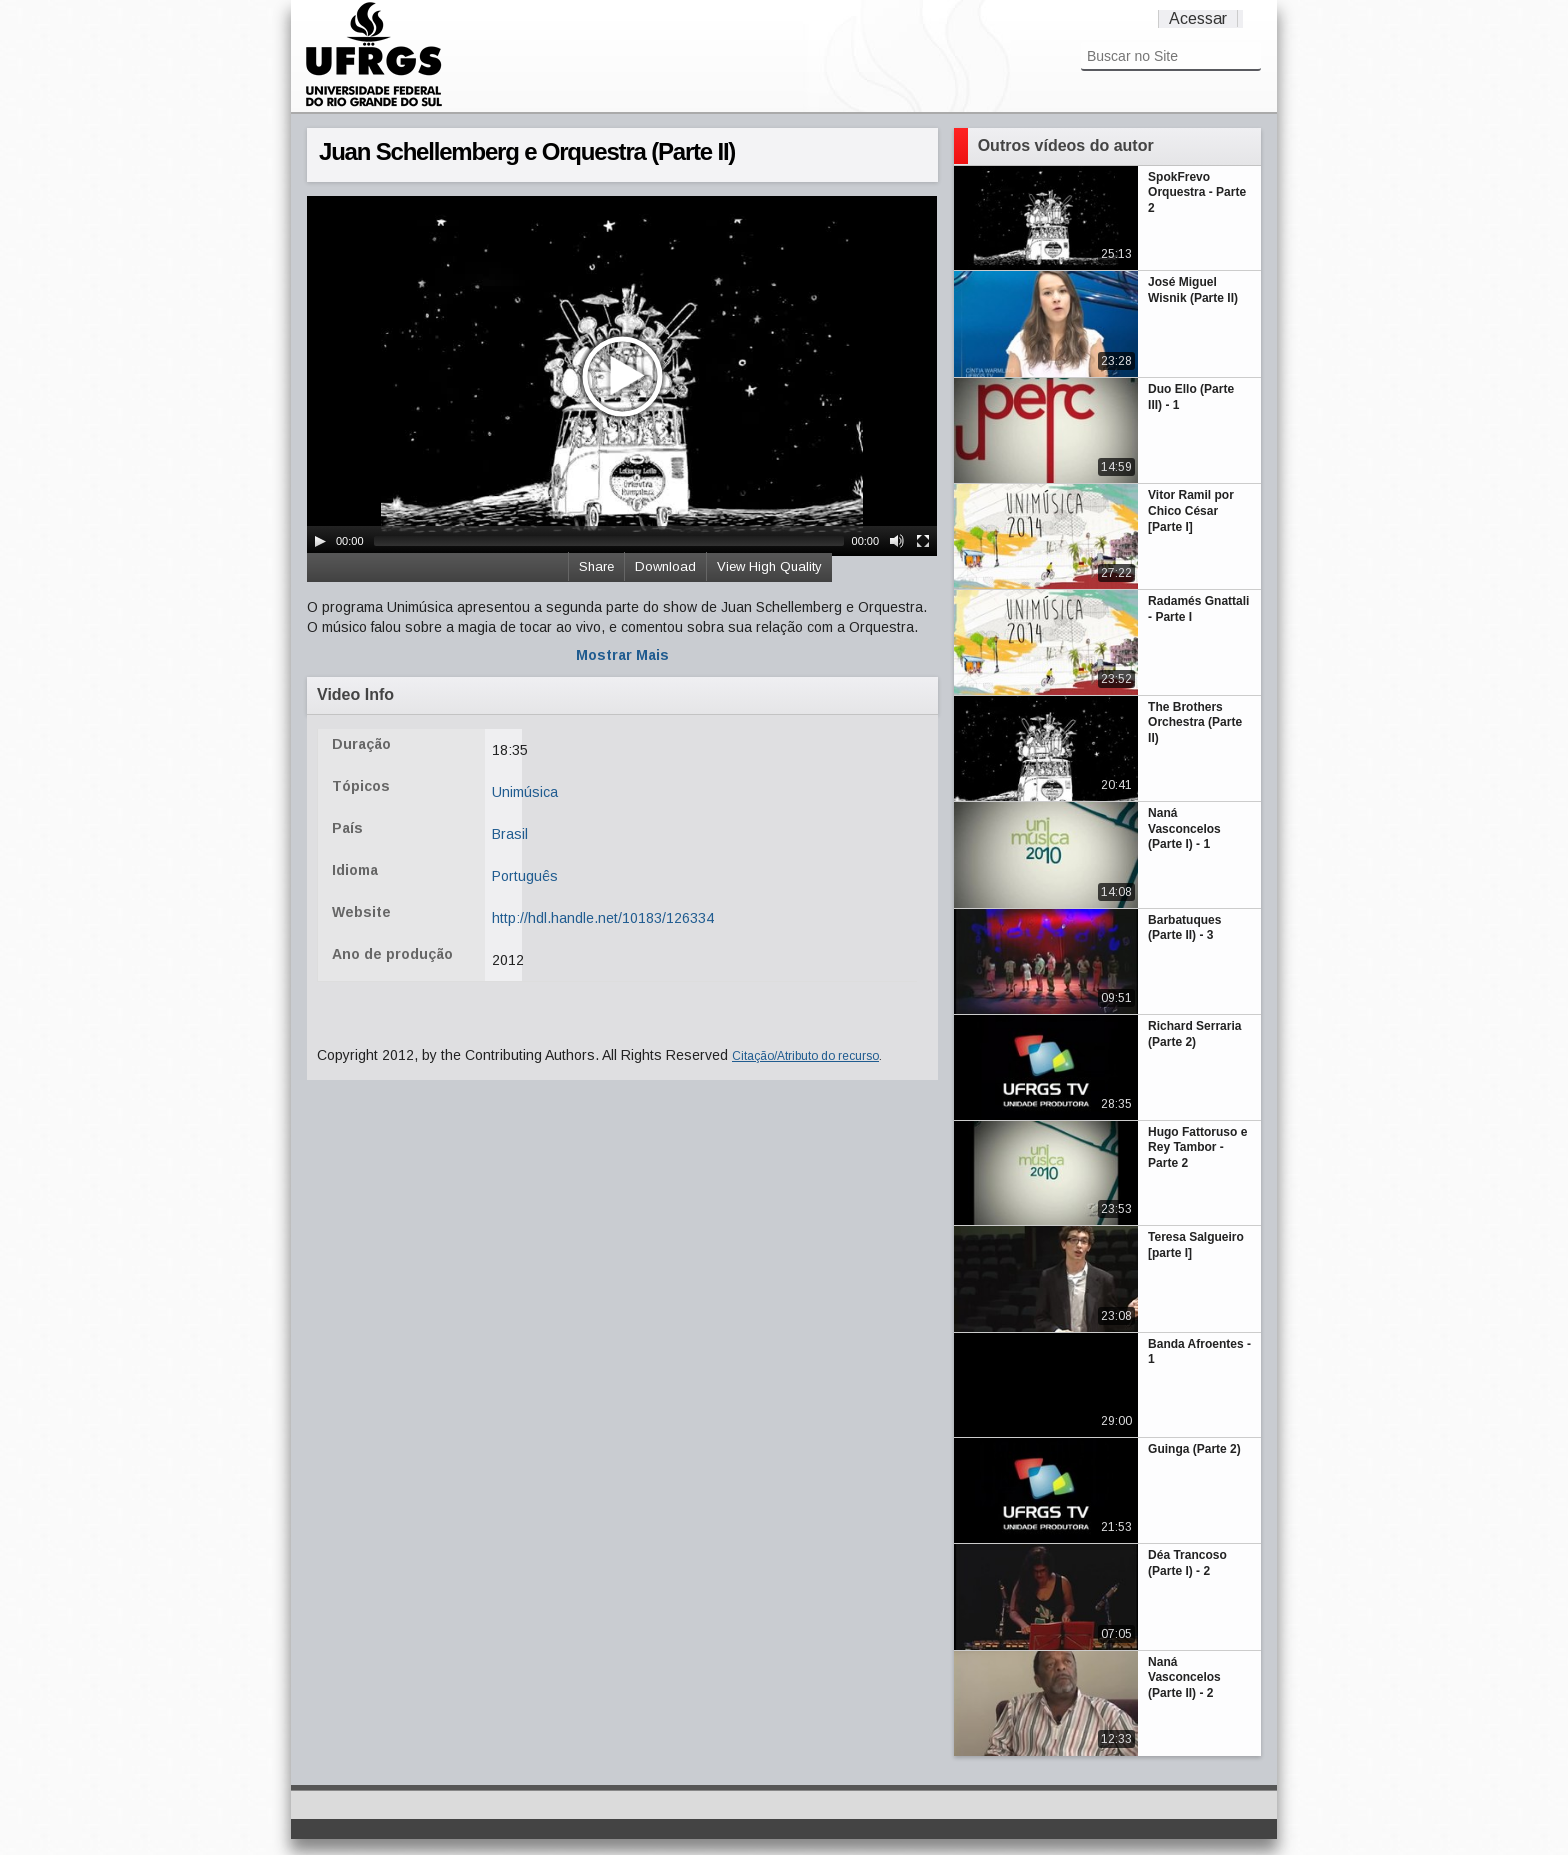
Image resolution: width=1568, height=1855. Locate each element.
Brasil (510, 834)
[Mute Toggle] (897, 541)
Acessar (1198, 18)
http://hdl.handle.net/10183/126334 (603, 918)
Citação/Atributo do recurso (805, 1056)
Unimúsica (525, 792)
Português (525, 876)
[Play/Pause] (320, 541)
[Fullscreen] (923, 541)
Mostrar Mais (622, 655)
